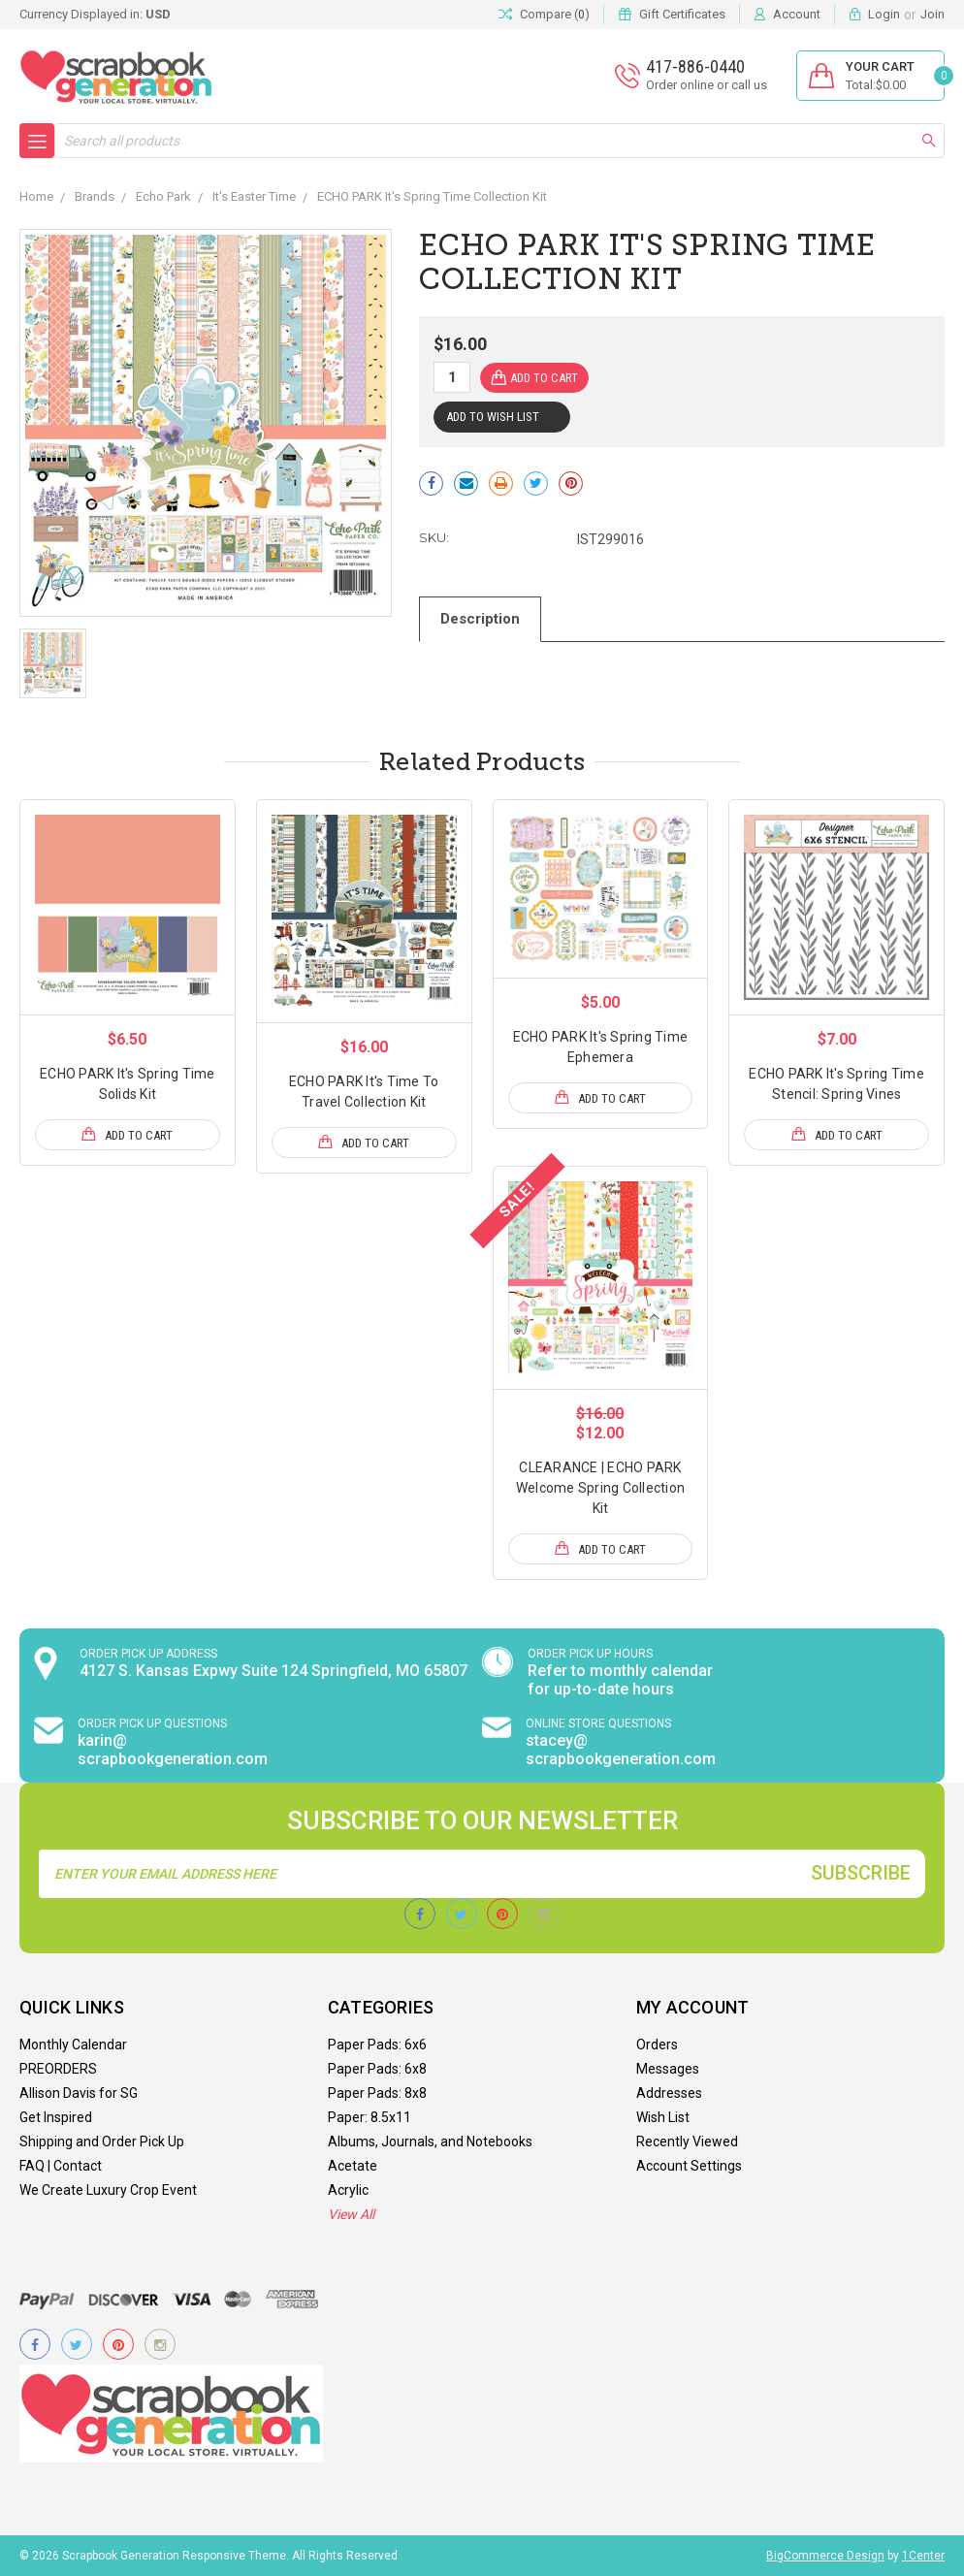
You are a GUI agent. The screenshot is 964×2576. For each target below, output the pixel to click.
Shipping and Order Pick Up (101, 2141)
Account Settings (689, 2166)
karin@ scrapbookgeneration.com (173, 1749)
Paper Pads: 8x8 (377, 2093)
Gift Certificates (682, 14)
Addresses (669, 2093)
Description (480, 619)
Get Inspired (55, 2117)
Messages (667, 2069)
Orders (657, 2044)
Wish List (663, 2117)
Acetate (352, 2166)
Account (796, 14)
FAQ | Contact (60, 2166)
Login (884, 14)
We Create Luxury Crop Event (108, 2190)
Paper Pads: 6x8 (377, 2069)
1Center (923, 2555)
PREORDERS (58, 2069)
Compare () (544, 14)
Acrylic (348, 2190)
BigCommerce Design (825, 2555)
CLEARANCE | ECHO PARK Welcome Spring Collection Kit (600, 1488)
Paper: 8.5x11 (369, 2117)
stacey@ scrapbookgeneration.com (621, 1749)
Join (932, 14)
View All (351, 2214)
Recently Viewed (687, 2141)
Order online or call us (706, 85)
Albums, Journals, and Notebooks (430, 2141)
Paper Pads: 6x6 (377, 2044)
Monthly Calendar (73, 2044)
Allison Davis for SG (78, 2093)
